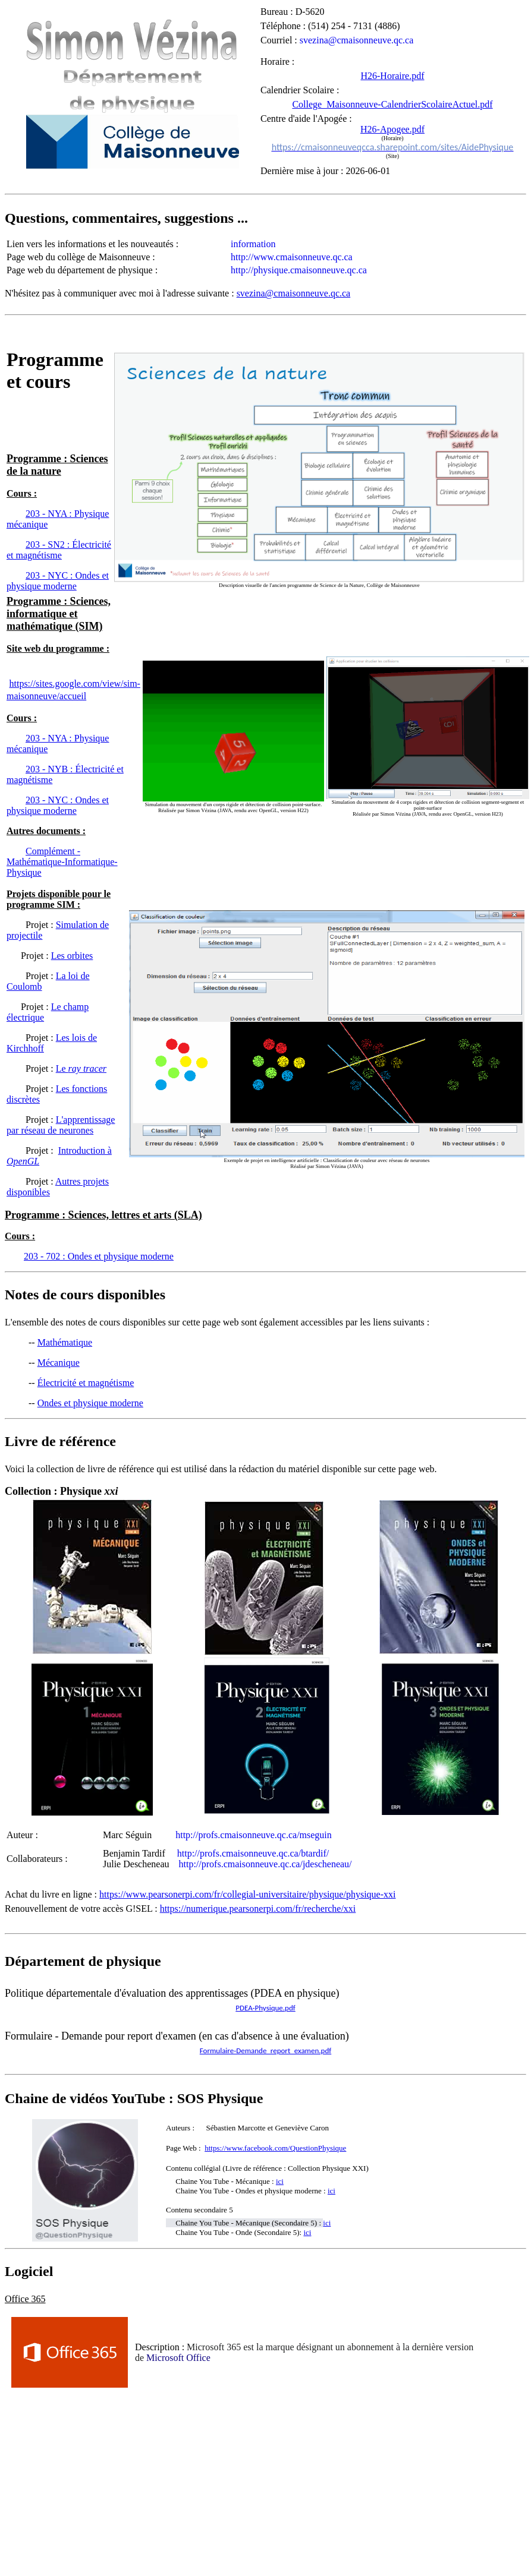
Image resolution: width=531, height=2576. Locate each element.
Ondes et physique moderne (90, 1403)
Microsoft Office (178, 2358)
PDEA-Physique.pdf (265, 2007)
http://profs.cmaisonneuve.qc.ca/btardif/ (253, 1853)
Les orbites (72, 956)
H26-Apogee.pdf (392, 129)
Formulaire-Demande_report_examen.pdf (265, 2050)
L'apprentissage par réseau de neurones (61, 1125)
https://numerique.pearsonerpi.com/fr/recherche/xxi (258, 1908)
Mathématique (64, 1342)
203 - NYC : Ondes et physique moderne (58, 805)
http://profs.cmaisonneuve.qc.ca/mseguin (253, 1835)
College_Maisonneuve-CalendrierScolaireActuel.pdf (392, 104)
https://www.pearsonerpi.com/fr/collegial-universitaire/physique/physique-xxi (247, 1894)
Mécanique (58, 1363)
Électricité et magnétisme (85, 1383)
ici (307, 2232)
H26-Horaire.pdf (392, 76)
